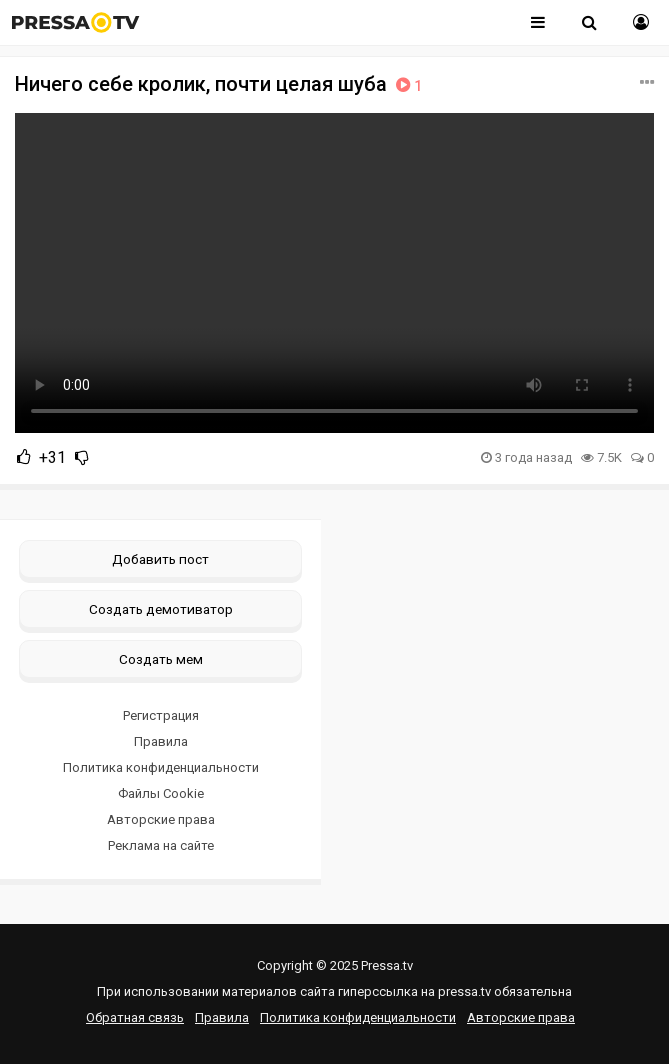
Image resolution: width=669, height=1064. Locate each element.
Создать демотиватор (161, 609)
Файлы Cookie (161, 793)
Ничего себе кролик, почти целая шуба (220, 84)
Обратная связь (135, 1017)
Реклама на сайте (161, 845)
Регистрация (161, 715)
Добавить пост (160, 559)
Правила (161, 741)
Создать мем (161, 659)
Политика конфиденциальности (161, 767)
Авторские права (161, 819)
